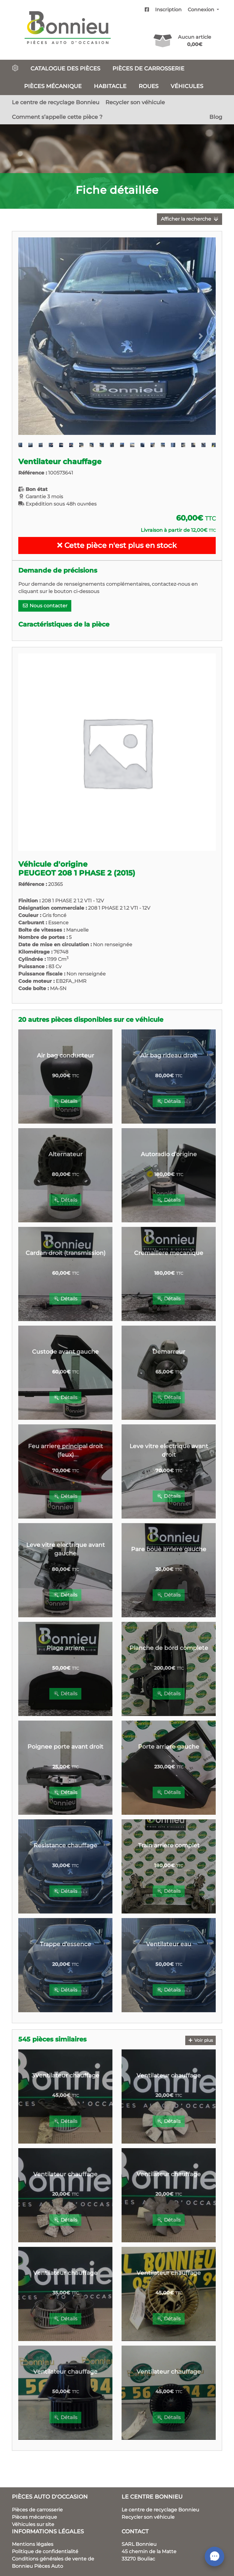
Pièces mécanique (53, 86)
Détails (65, 1101)
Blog (215, 117)
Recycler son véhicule (135, 102)
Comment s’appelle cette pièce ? (57, 117)
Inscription (168, 9)
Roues (148, 86)
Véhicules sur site (33, 2524)
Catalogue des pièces (65, 68)
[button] (33, 336)
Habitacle (110, 86)
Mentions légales (32, 2544)
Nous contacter (44, 606)
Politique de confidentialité (45, 2551)
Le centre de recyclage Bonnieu (55, 102)
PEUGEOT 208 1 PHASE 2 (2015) (76, 873)
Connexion (201, 9)
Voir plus (200, 2040)
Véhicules (187, 86)
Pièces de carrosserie (148, 68)
